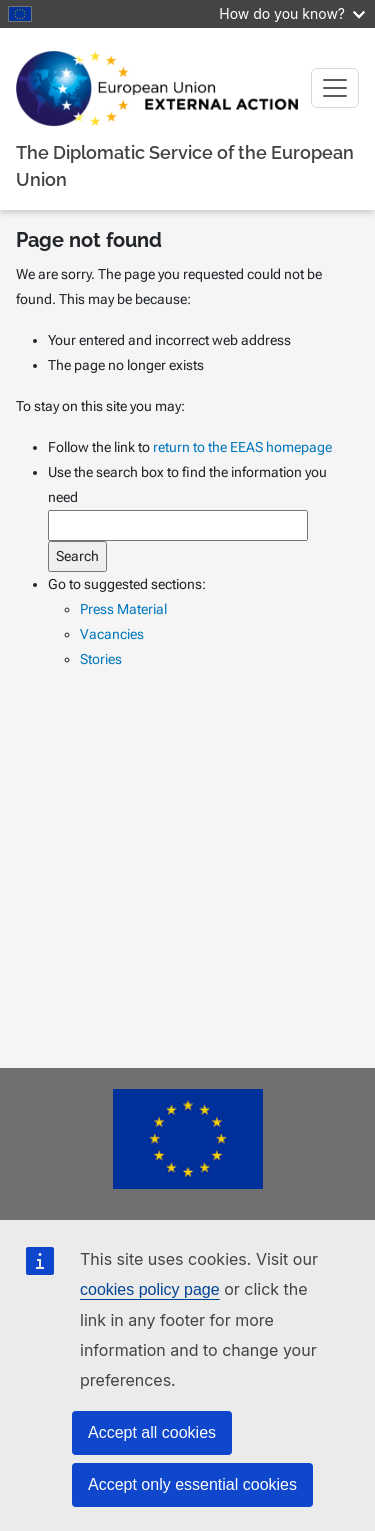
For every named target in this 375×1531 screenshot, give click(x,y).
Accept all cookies (152, 1432)
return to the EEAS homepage (242, 447)
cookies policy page (150, 1289)
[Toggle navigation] (335, 88)
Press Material (123, 609)
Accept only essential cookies (192, 1484)
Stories (101, 659)
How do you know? (292, 13)
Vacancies (112, 634)
